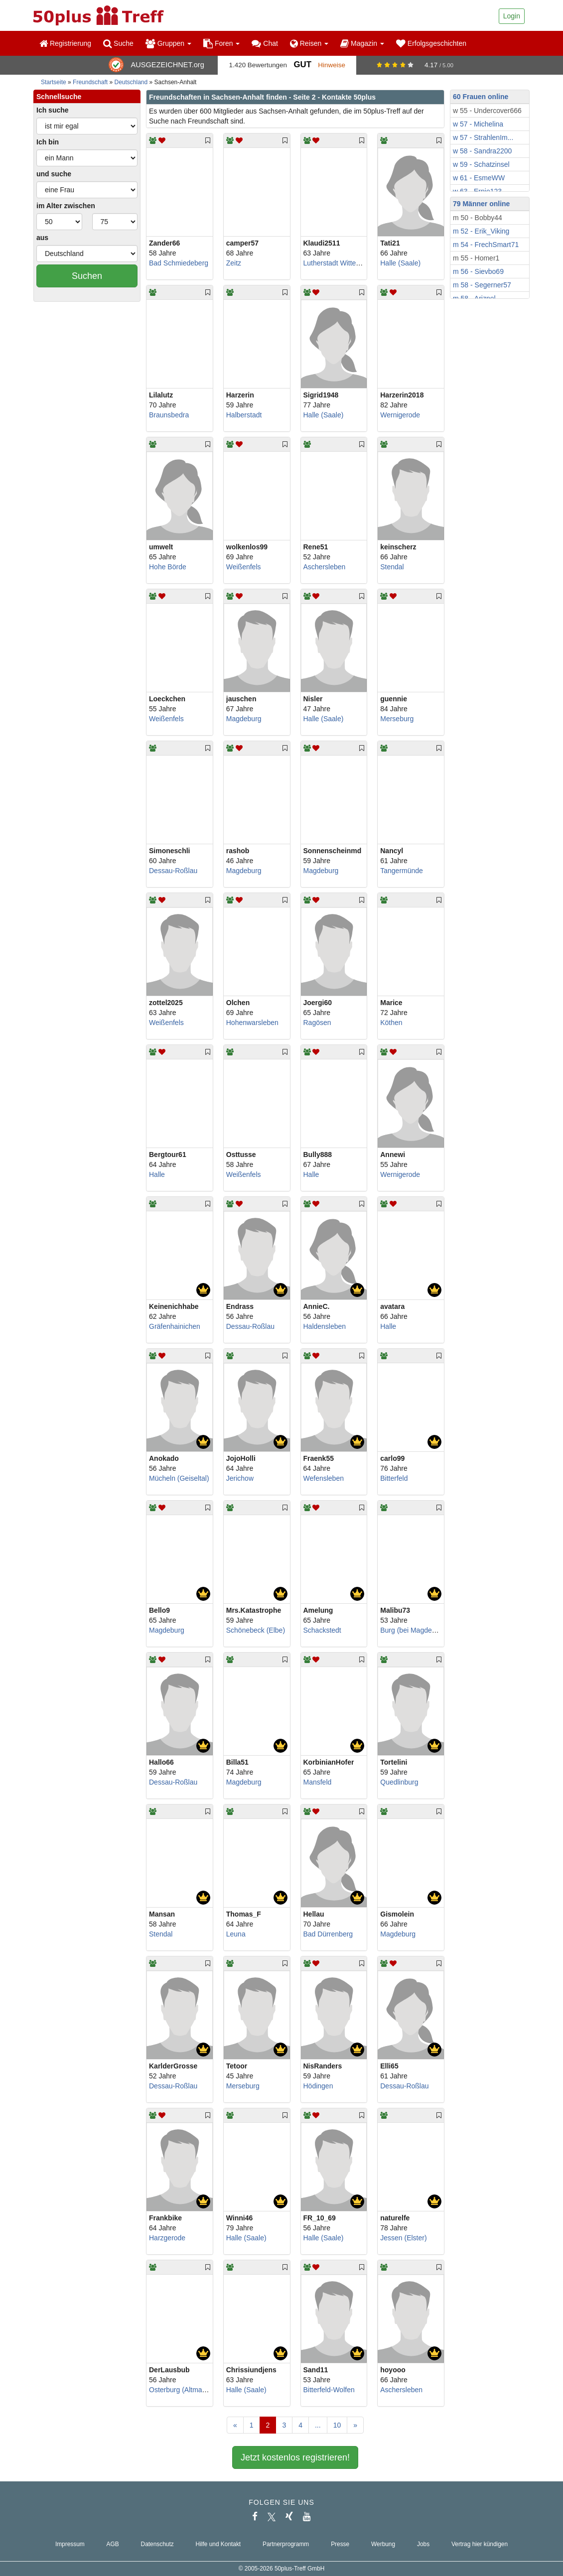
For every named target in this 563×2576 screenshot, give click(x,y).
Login (511, 16)
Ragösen (317, 1023)
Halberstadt (244, 415)
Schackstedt (322, 1630)
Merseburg (397, 719)
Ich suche (52, 110)
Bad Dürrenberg (328, 1934)
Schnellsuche (58, 97)
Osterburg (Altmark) (179, 2390)
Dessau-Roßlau (173, 871)
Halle (157, 1174)
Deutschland (131, 82)
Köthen (391, 1023)
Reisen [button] (309, 43)
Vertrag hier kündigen (479, 2544)
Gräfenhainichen (174, 1326)
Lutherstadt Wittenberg (338, 263)
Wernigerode (400, 415)
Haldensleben (324, 1326)
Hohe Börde (167, 567)
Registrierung (65, 43)
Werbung (383, 2544)
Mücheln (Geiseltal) (179, 1478)
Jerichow (240, 1478)
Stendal (392, 567)
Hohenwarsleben (252, 1023)
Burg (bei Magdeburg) (414, 1630)
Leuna (236, 1934)
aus (42, 238)
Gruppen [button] (168, 43)
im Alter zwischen (65, 206)
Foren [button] (221, 43)
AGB (113, 2544)
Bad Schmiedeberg (178, 263)
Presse (340, 2544)
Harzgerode (167, 2238)
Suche (118, 43)
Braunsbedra (169, 415)
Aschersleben (324, 567)
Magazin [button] (362, 43)
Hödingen (318, 2086)
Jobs (423, 2544)
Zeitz (233, 263)
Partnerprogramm (286, 2544)
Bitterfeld (394, 1478)
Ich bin (47, 142)
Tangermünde (401, 871)
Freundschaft (90, 82)
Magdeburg (244, 719)
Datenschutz (157, 2544)
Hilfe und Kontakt (218, 2544)
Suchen (87, 276)
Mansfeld (317, 1782)
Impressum (70, 2544)
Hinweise (331, 65)
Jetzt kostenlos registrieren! (295, 2457)
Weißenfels (243, 567)
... (318, 2425)
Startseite (53, 82)
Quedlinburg (399, 1782)
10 (337, 2425)
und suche (53, 174)
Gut (302, 64)
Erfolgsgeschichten (431, 43)
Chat (265, 43)
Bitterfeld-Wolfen (329, 2390)
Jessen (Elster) (403, 2238)
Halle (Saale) (400, 263)
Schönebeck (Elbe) (255, 1630)
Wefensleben (323, 1478)
